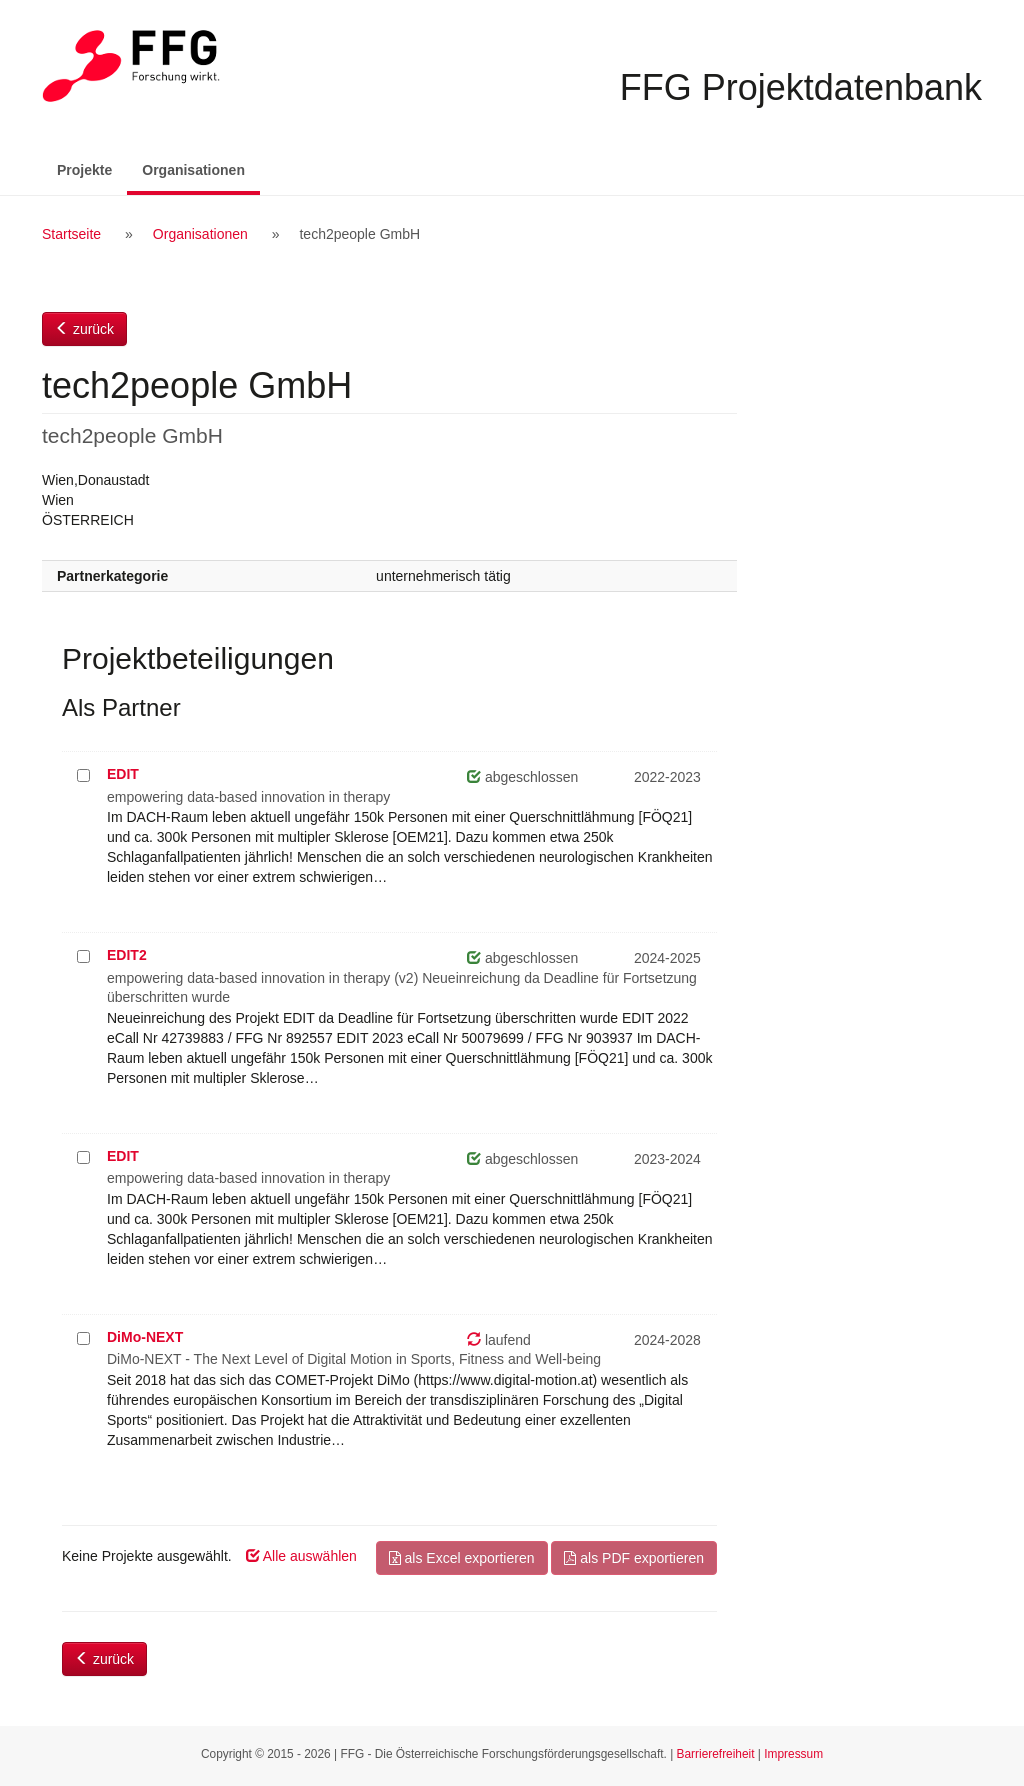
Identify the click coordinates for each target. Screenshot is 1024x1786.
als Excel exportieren (462, 1558)
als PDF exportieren (634, 1558)
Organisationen (201, 168)
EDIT (123, 774)
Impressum (793, 1754)
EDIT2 (127, 955)
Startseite (71, 234)
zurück (84, 329)
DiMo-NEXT (145, 1337)
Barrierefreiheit (716, 1754)
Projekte (84, 170)
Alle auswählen (301, 1556)
